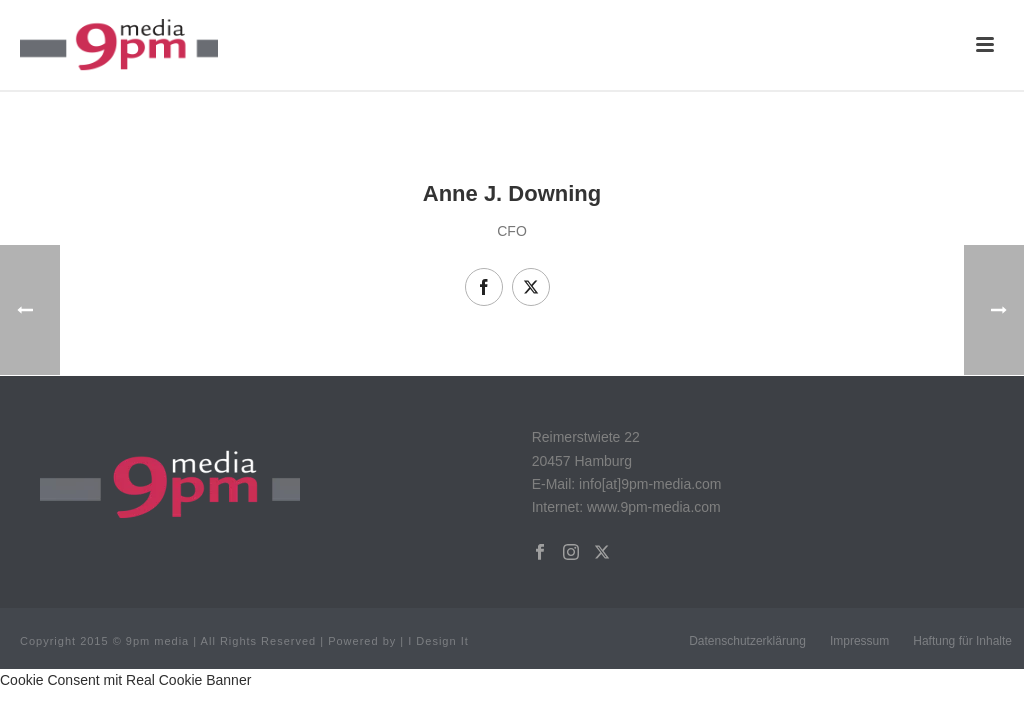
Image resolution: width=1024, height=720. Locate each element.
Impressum (859, 641)
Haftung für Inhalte (962, 641)
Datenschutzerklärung (747, 641)
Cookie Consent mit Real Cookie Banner (125, 680)
